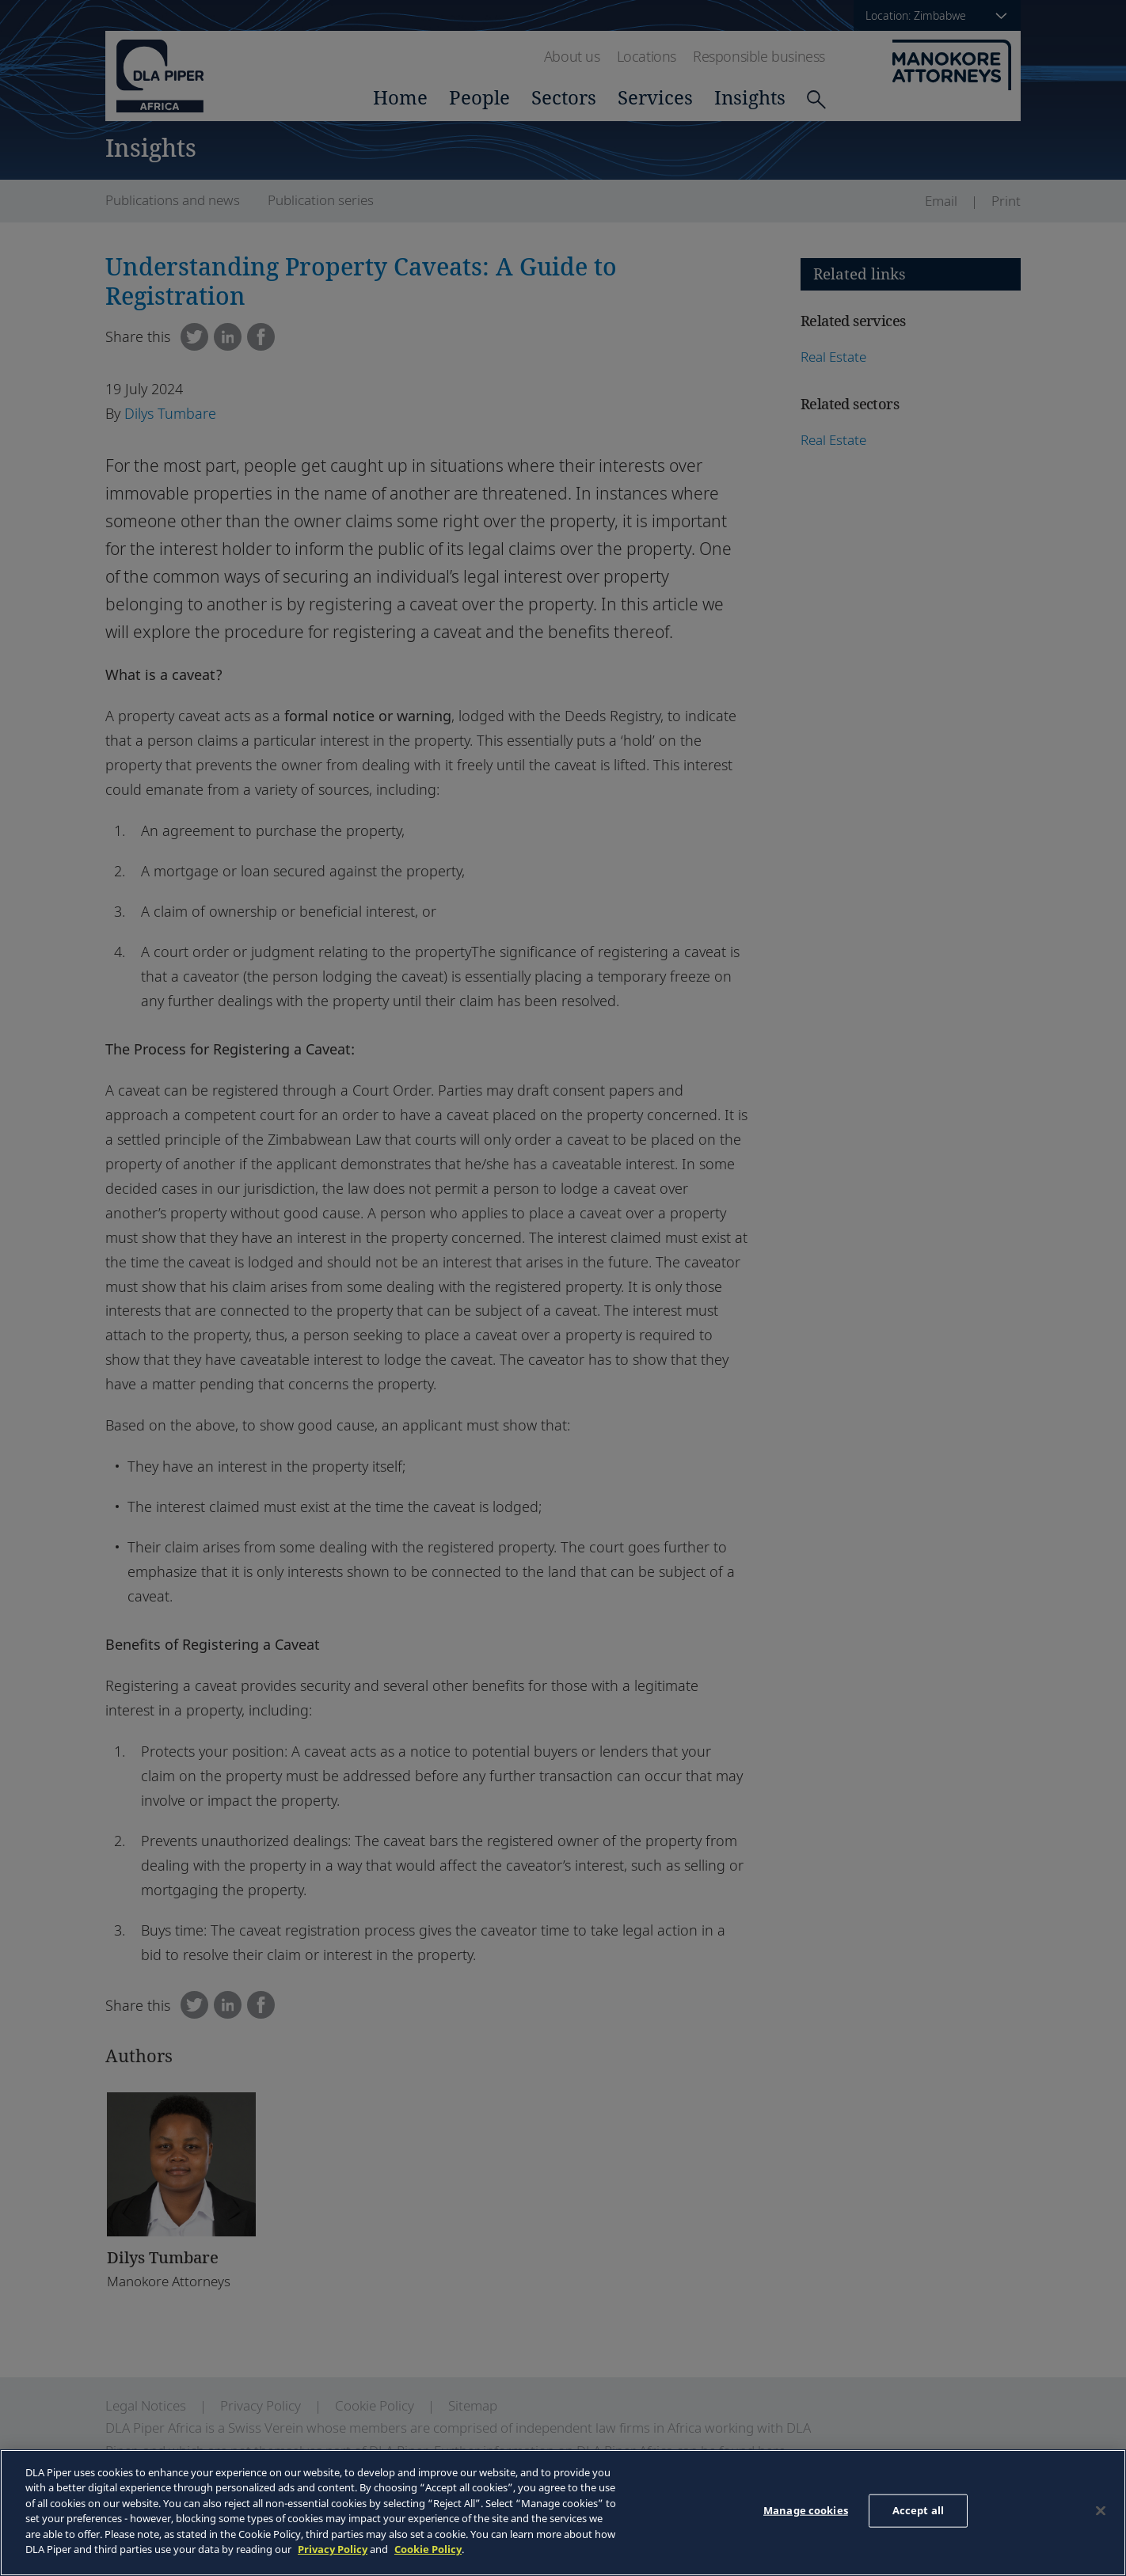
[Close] (1100, 2510)
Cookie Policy (428, 2549)
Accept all (918, 2510)
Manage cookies (805, 2510)
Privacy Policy (332, 2549)
